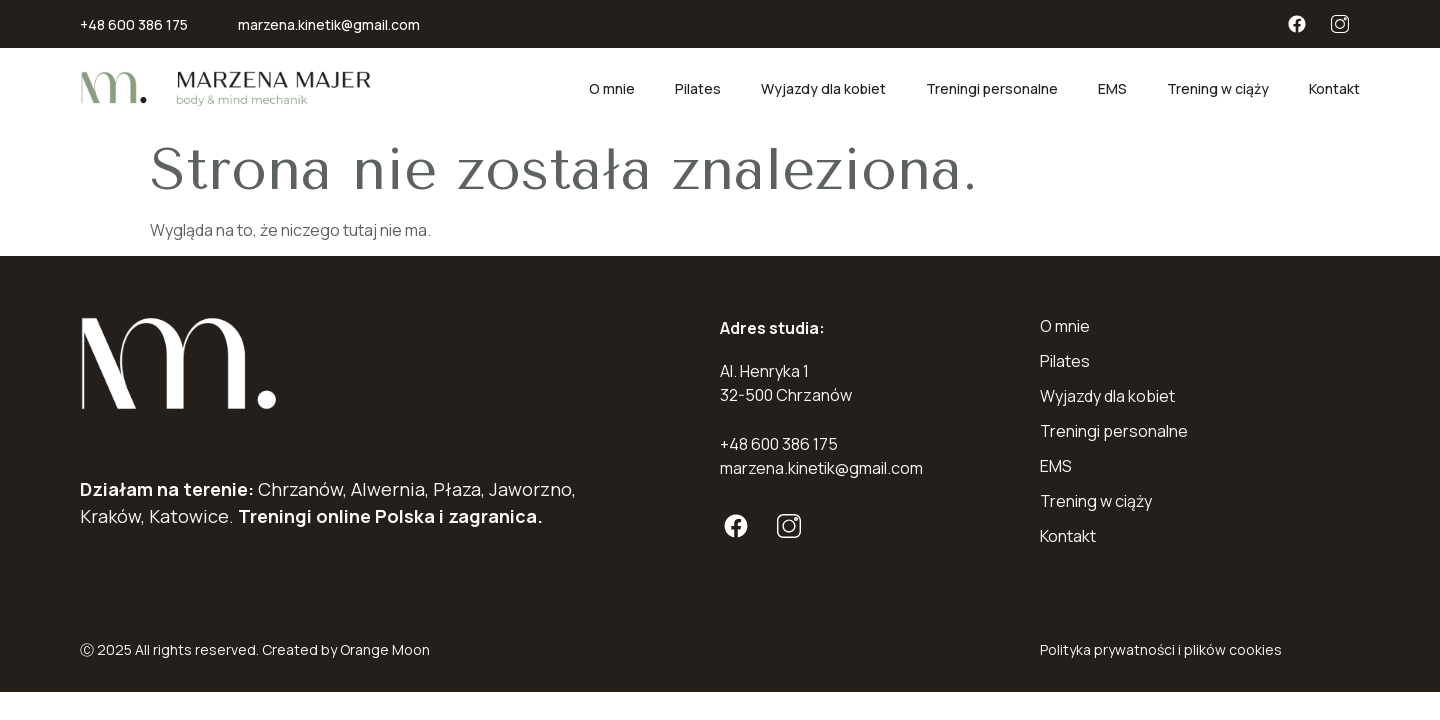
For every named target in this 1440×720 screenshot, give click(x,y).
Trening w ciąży (1218, 88)
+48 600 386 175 (134, 24)
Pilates (698, 88)
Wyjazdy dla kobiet (823, 88)
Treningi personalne (992, 88)
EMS (1112, 88)
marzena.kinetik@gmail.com (329, 24)
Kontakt (1334, 88)
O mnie (612, 88)
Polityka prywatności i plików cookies (1161, 649)
